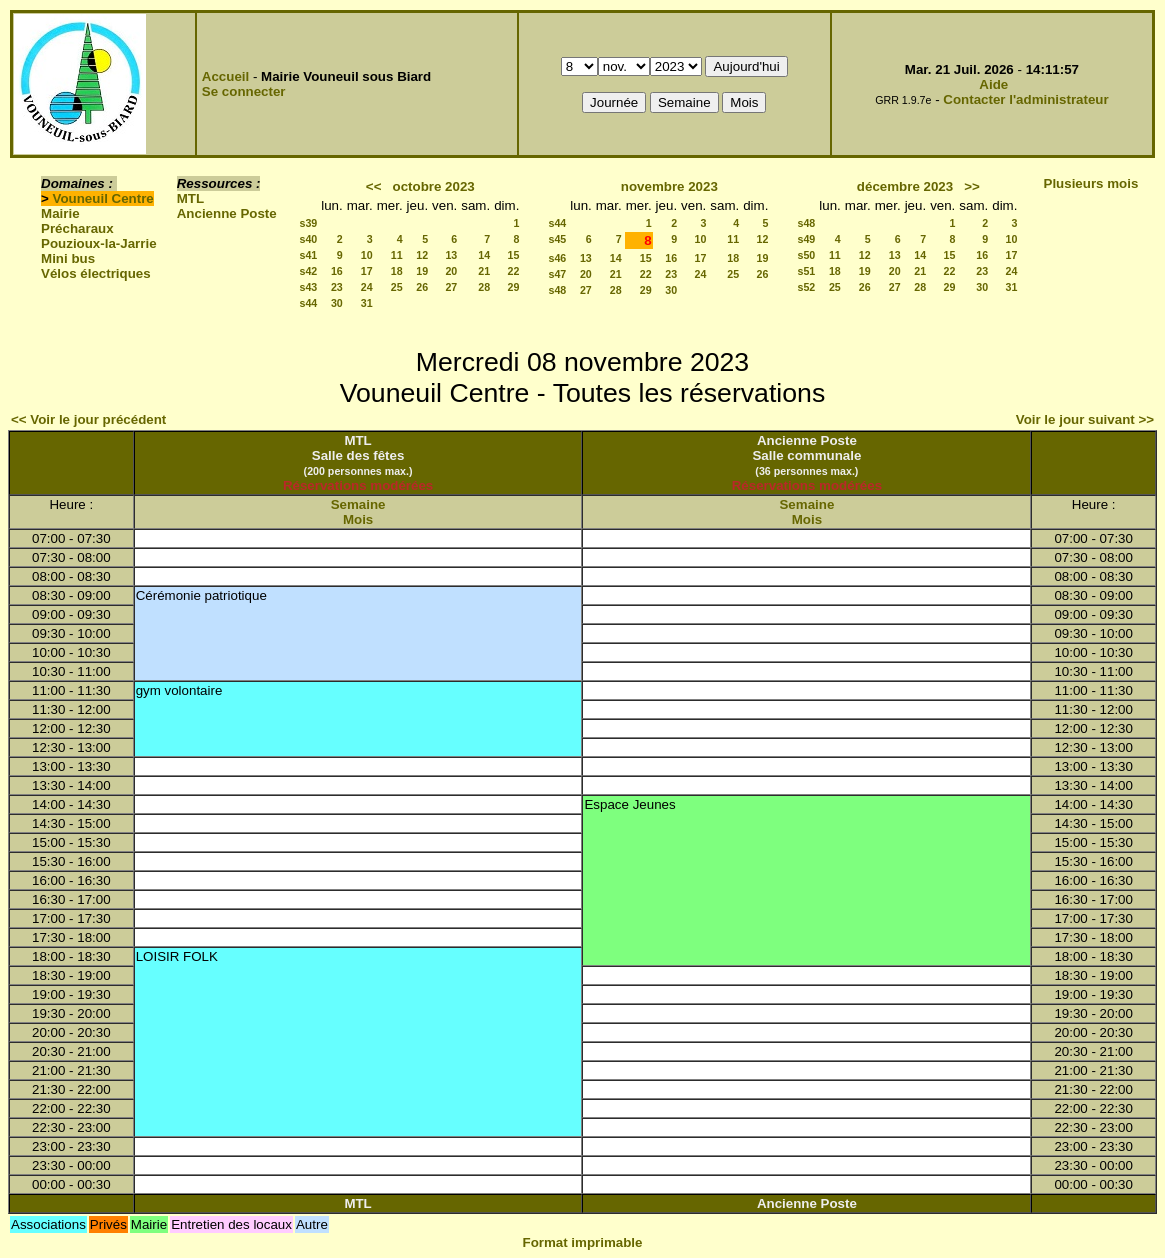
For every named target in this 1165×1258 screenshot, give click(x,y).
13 (451, 255)
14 (484, 255)
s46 (557, 258)
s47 (557, 274)
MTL (190, 198)
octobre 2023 (434, 186)
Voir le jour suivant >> (1085, 419)
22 (514, 271)
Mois (358, 519)
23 (337, 287)
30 (337, 303)
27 (451, 287)
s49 (807, 239)
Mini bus (68, 258)
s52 (807, 287)
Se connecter (244, 91)
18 (397, 271)
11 (397, 255)
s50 (807, 255)
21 (484, 271)
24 (367, 287)
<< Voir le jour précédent (88, 419)
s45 (557, 239)
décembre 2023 (905, 186)
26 (422, 287)
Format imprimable (583, 1242)
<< (374, 186)
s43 (308, 287)
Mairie (60, 213)
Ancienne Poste (227, 213)
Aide (993, 84)
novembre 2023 (669, 186)
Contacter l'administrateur (1025, 99)
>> (972, 186)
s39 (308, 223)
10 (367, 255)
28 (484, 287)
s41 (308, 255)
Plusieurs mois (1091, 183)
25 (397, 287)
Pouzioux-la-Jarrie (99, 243)
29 (514, 287)
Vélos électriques (96, 273)
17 (367, 271)
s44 (308, 303)
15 (514, 255)
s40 (308, 239)
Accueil (225, 76)
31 (367, 303)
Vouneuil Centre (103, 198)
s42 (308, 271)
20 (451, 271)
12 (422, 255)
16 (337, 271)
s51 (807, 271)
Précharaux (77, 228)
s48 (557, 290)
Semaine (358, 504)
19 (422, 271)
